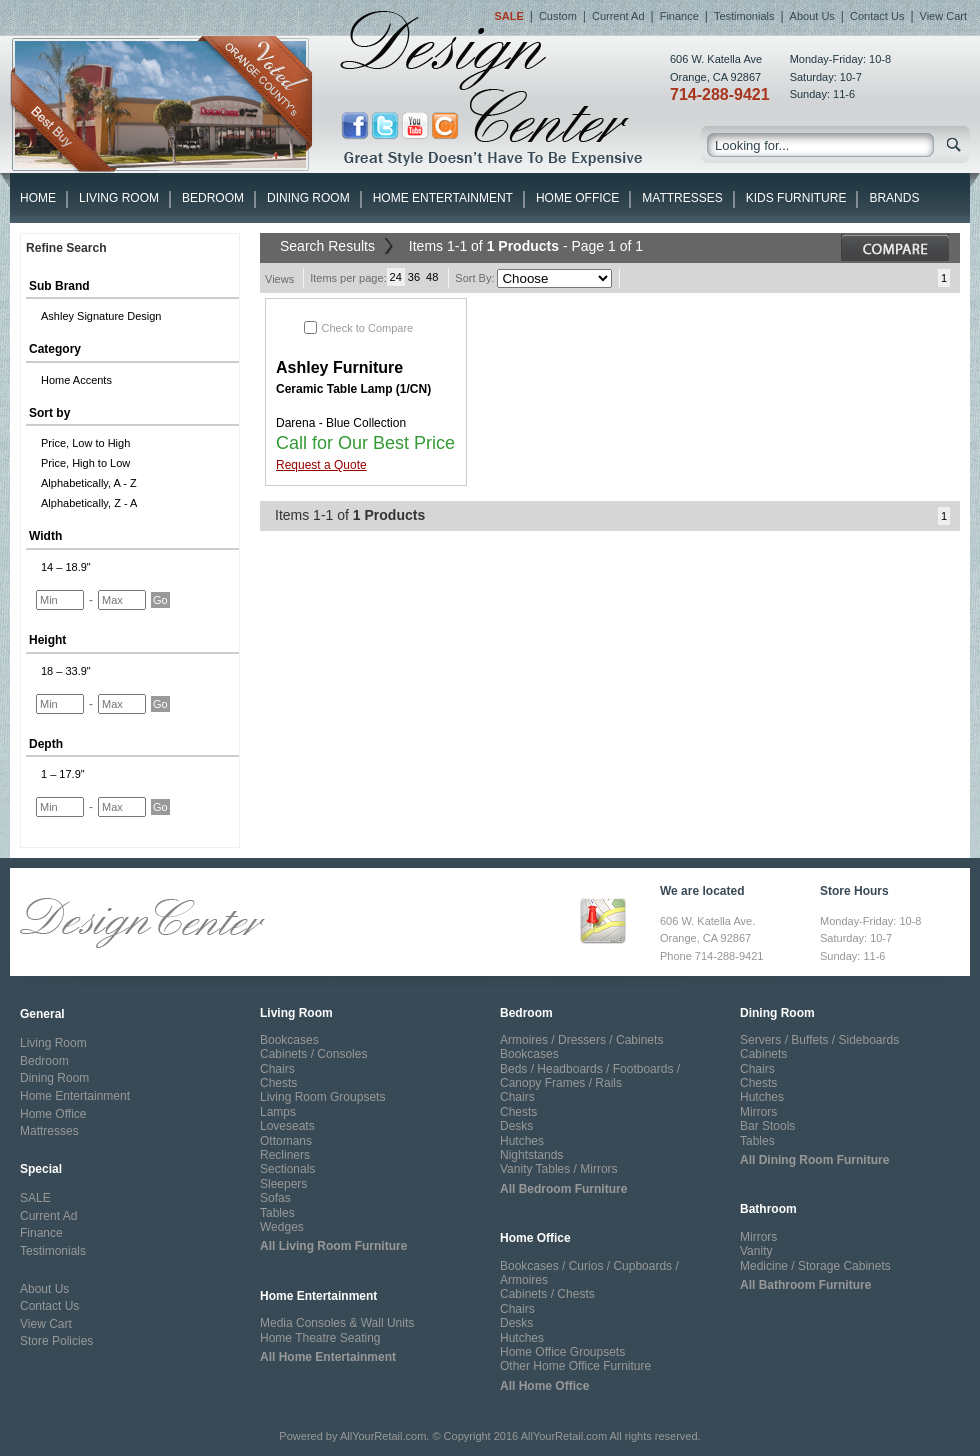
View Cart (943, 16)
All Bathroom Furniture (805, 1285)
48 (432, 277)
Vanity (756, 1251)
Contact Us (877, 16)
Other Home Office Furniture (575, 1366)
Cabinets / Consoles (313, 1054)
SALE (35, 1198)
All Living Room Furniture (333, 1246)
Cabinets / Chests (547, 1294)
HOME (38, 198)
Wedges (282, 1227)
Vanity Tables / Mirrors (559, 1169)
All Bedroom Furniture (563, 1189)
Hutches (522, 1141)
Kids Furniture (796, 198)
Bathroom (768, 1209)
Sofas (275, 1198)
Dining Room (308, 198)
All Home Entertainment (328, 1357)
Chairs (277, 1069)
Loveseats (287, 1126)
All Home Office (544, 1386)
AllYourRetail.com (383, 1436)
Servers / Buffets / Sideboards (819, 1040)
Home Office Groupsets (562, 1352)
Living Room (119, 198)
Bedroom (213, 198)
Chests (278, 1083)
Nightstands (531, 1155)
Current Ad (618, 16)
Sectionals (287, 1169)
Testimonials (744, 16)
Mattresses (682, 198)
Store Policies (56, 1341)
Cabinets (763, 1054)
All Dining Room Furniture (814, 1160)
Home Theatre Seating (320, 1338)
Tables (277, 1213)
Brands (894, 198)
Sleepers (283, 1184)
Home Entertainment (443, 198)
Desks (516, 1126)
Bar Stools (767, 1126)
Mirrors (758, 1112)
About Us (812, 16)
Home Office (577, 198)
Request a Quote (321, 465)
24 (396, 277)
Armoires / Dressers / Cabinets (581, 1040)
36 (414, 277)
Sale (508, 16)
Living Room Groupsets (322, 1097)
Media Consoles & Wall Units (337, 1323)
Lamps (278, 1112)
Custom (558, 16)
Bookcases (289, 1040)
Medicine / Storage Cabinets (815, 1266)
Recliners (285, 1155)
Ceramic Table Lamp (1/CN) (353, 389)
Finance (679, 16)
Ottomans (286, 1141)
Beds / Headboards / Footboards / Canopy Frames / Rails (590, 1076)
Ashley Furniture (339, 367)
